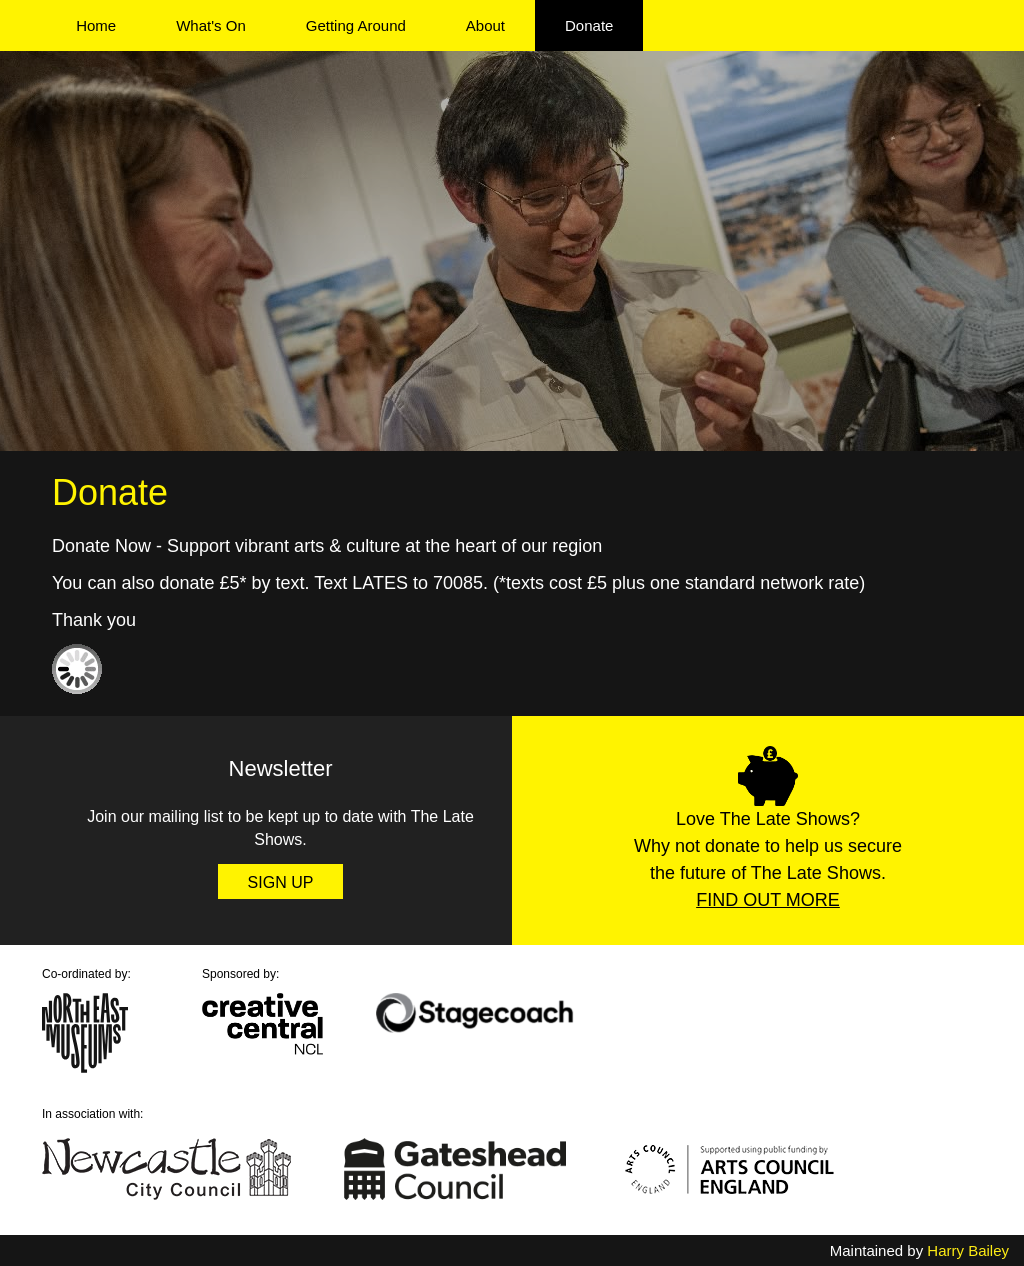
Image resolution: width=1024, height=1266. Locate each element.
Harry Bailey (968, 1250)
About (485, 25)
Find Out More (768, 900)
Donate (589, 25)
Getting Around (356, 25)
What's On (211, 25)
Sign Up (281, 882)
